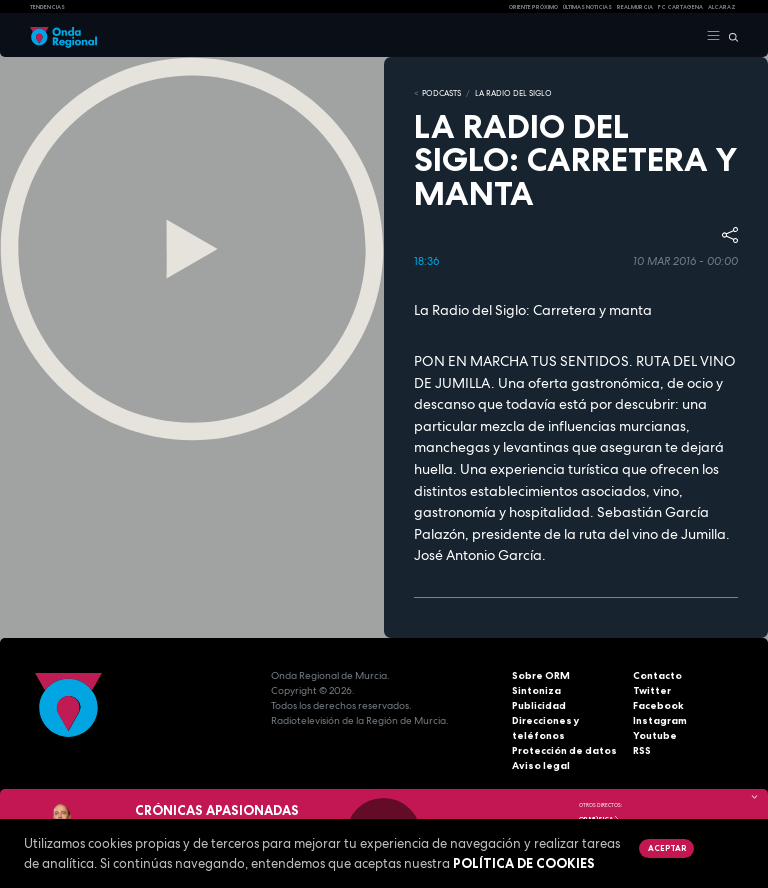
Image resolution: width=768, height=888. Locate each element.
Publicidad (539, 705)
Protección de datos (564, 750)
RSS (642, 750)
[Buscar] (729, 36)
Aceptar (667, 848)
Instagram (660, 720)
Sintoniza (536, 690)
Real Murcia (635, 7)
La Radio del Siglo (513, 93)
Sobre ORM (541, 675)
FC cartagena (680, 7)
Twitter (652, 690)
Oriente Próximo (533, 7)
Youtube (655, 735)
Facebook (658, 705)
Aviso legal (541, 765)
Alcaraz (722, 7)
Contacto (657, 675)
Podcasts (441, 93)
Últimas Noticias (587, 7)
